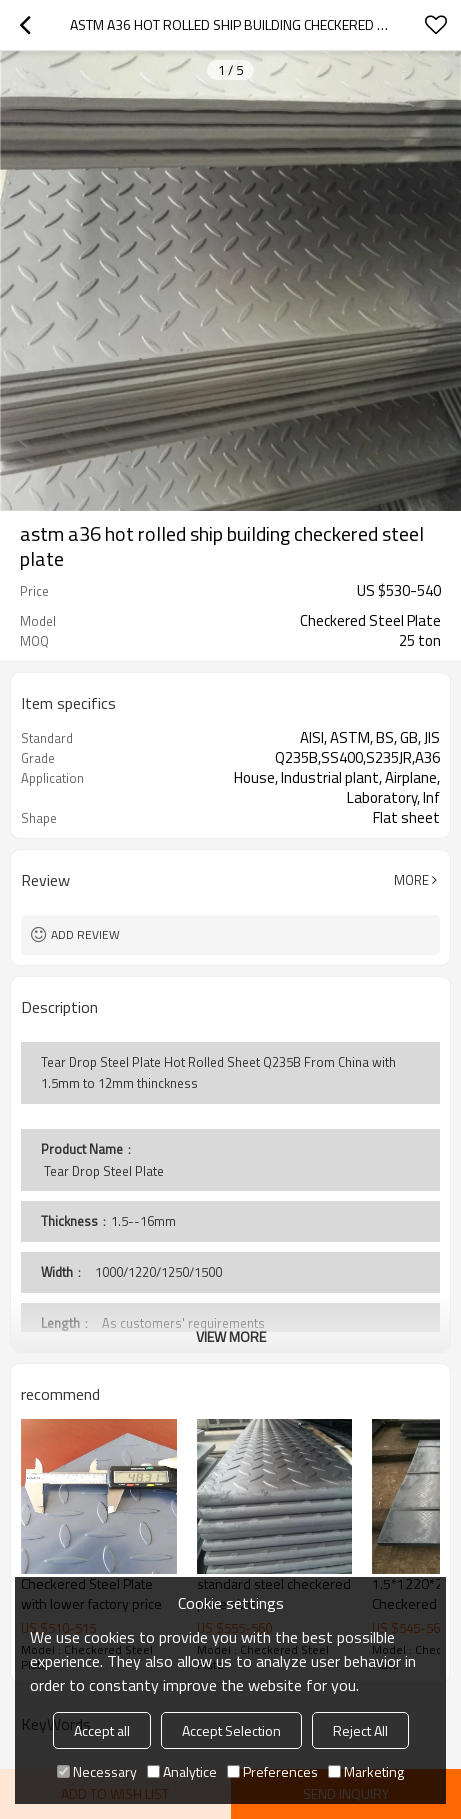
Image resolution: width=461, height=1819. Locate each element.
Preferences (272, 1771)
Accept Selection (231, 1730)
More (411, 880)
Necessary (97, 1771)
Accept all (102, 1730)
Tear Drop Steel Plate (102, 1171)
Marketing (366, 1771)
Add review (85, 934)
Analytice (182, 1771)
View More (231, 1336)
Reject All (360, 1730)
